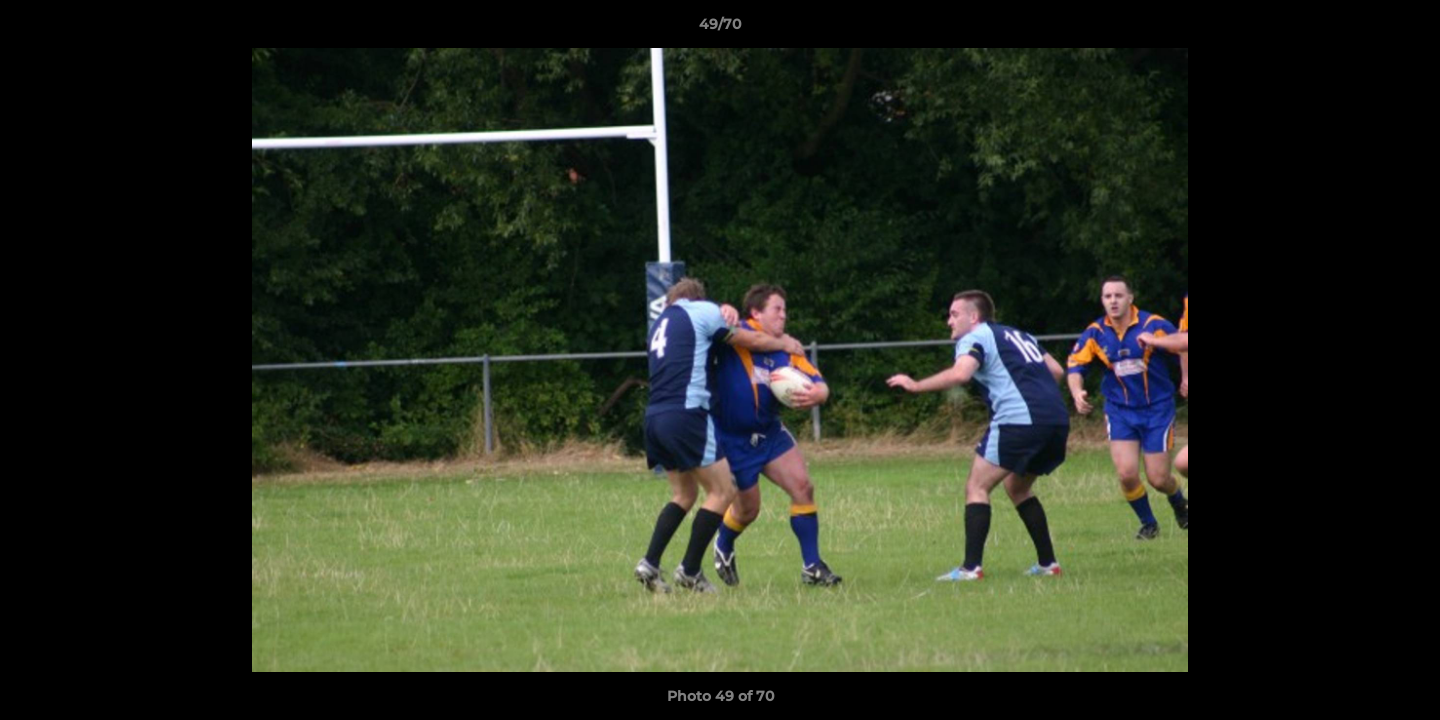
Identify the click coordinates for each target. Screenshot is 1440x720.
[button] (1404, 29)
